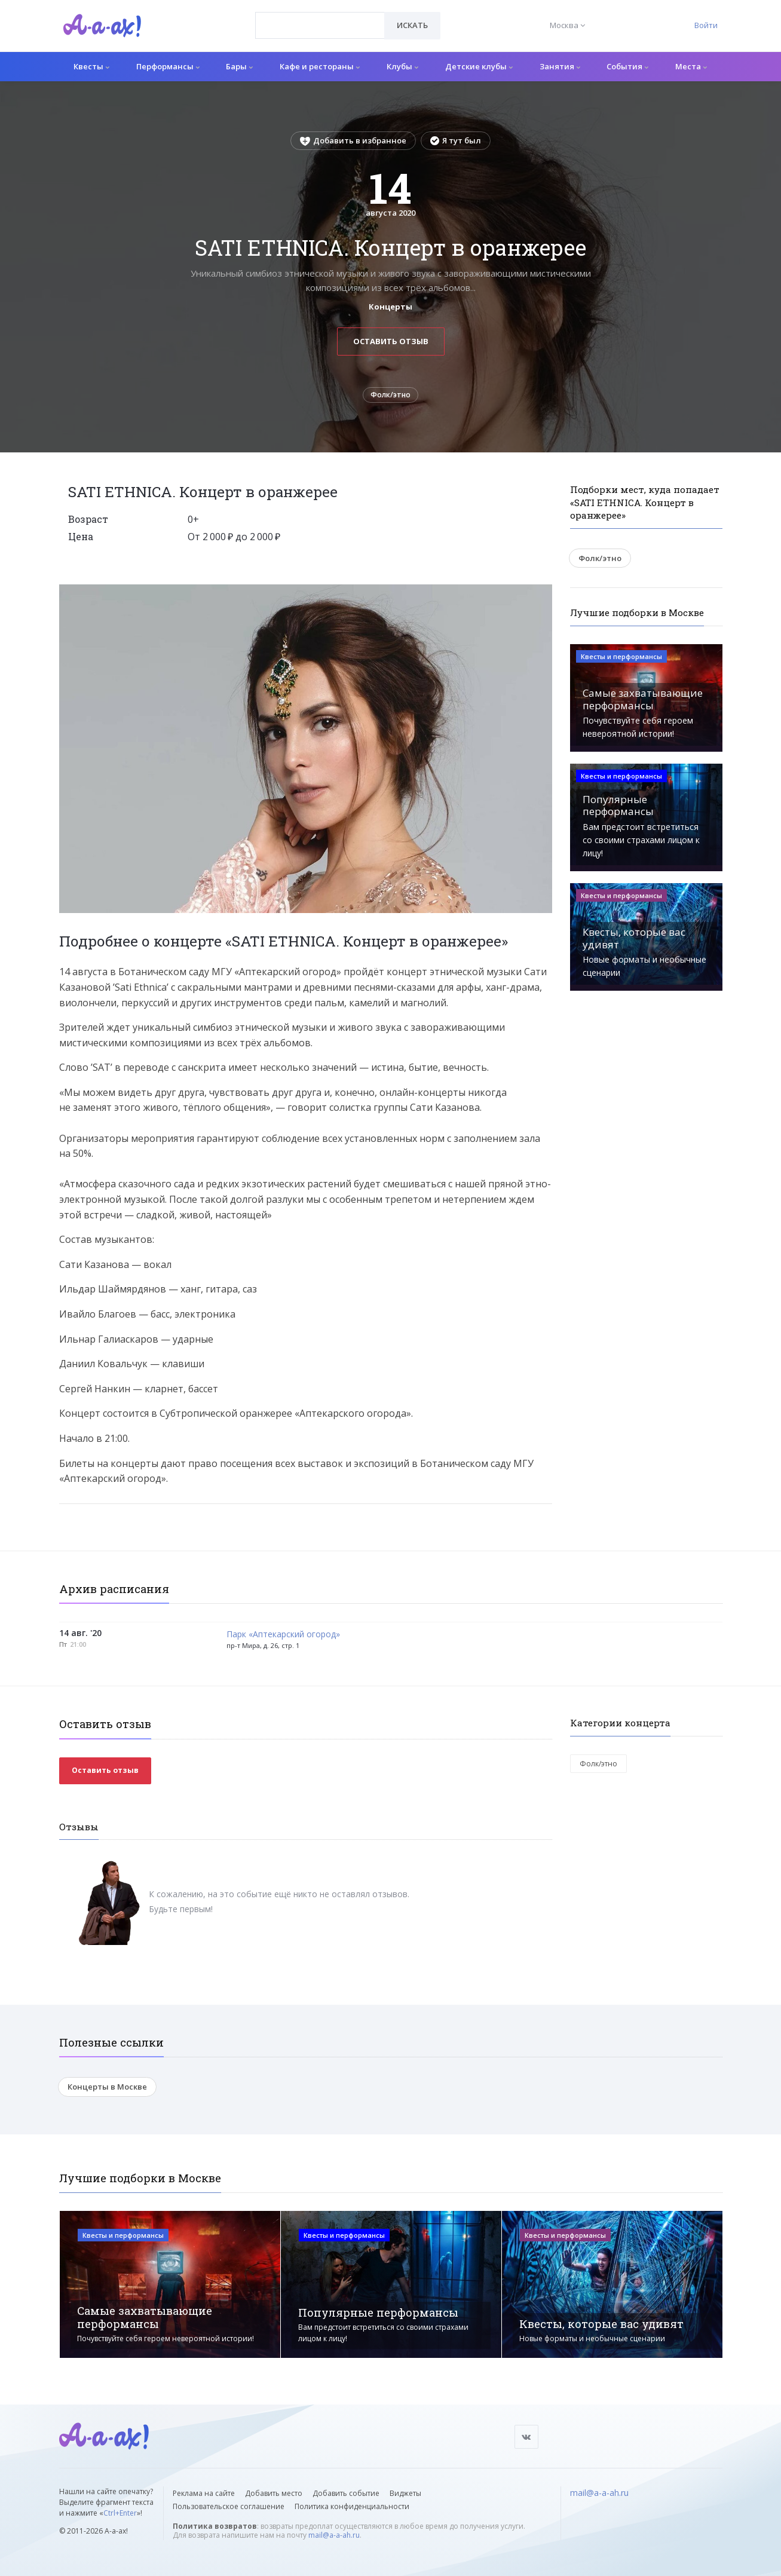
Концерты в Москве (107, 2090)
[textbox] (320, 17)
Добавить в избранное (353, 140)
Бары (239, 66)
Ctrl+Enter (120, 2513)
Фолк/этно (390, 396)
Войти (706, 25)
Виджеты (405, 2493)
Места (691, 66)
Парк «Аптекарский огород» (283, 1638)
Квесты (91, 66)
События (627, 66)
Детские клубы (479, 66)
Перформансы (168, 66)
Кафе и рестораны (320, 66)
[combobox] (320, 25)
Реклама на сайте (204, 2493)
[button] (541, 598)
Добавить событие (346, 2493)
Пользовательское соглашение (228, 2506)
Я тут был (455, 140)
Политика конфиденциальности (352, 2506)
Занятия (560, 66)
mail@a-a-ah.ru (334, 2535)
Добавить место (273, 2493)
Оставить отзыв (390, 341)
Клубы (402, 66)
